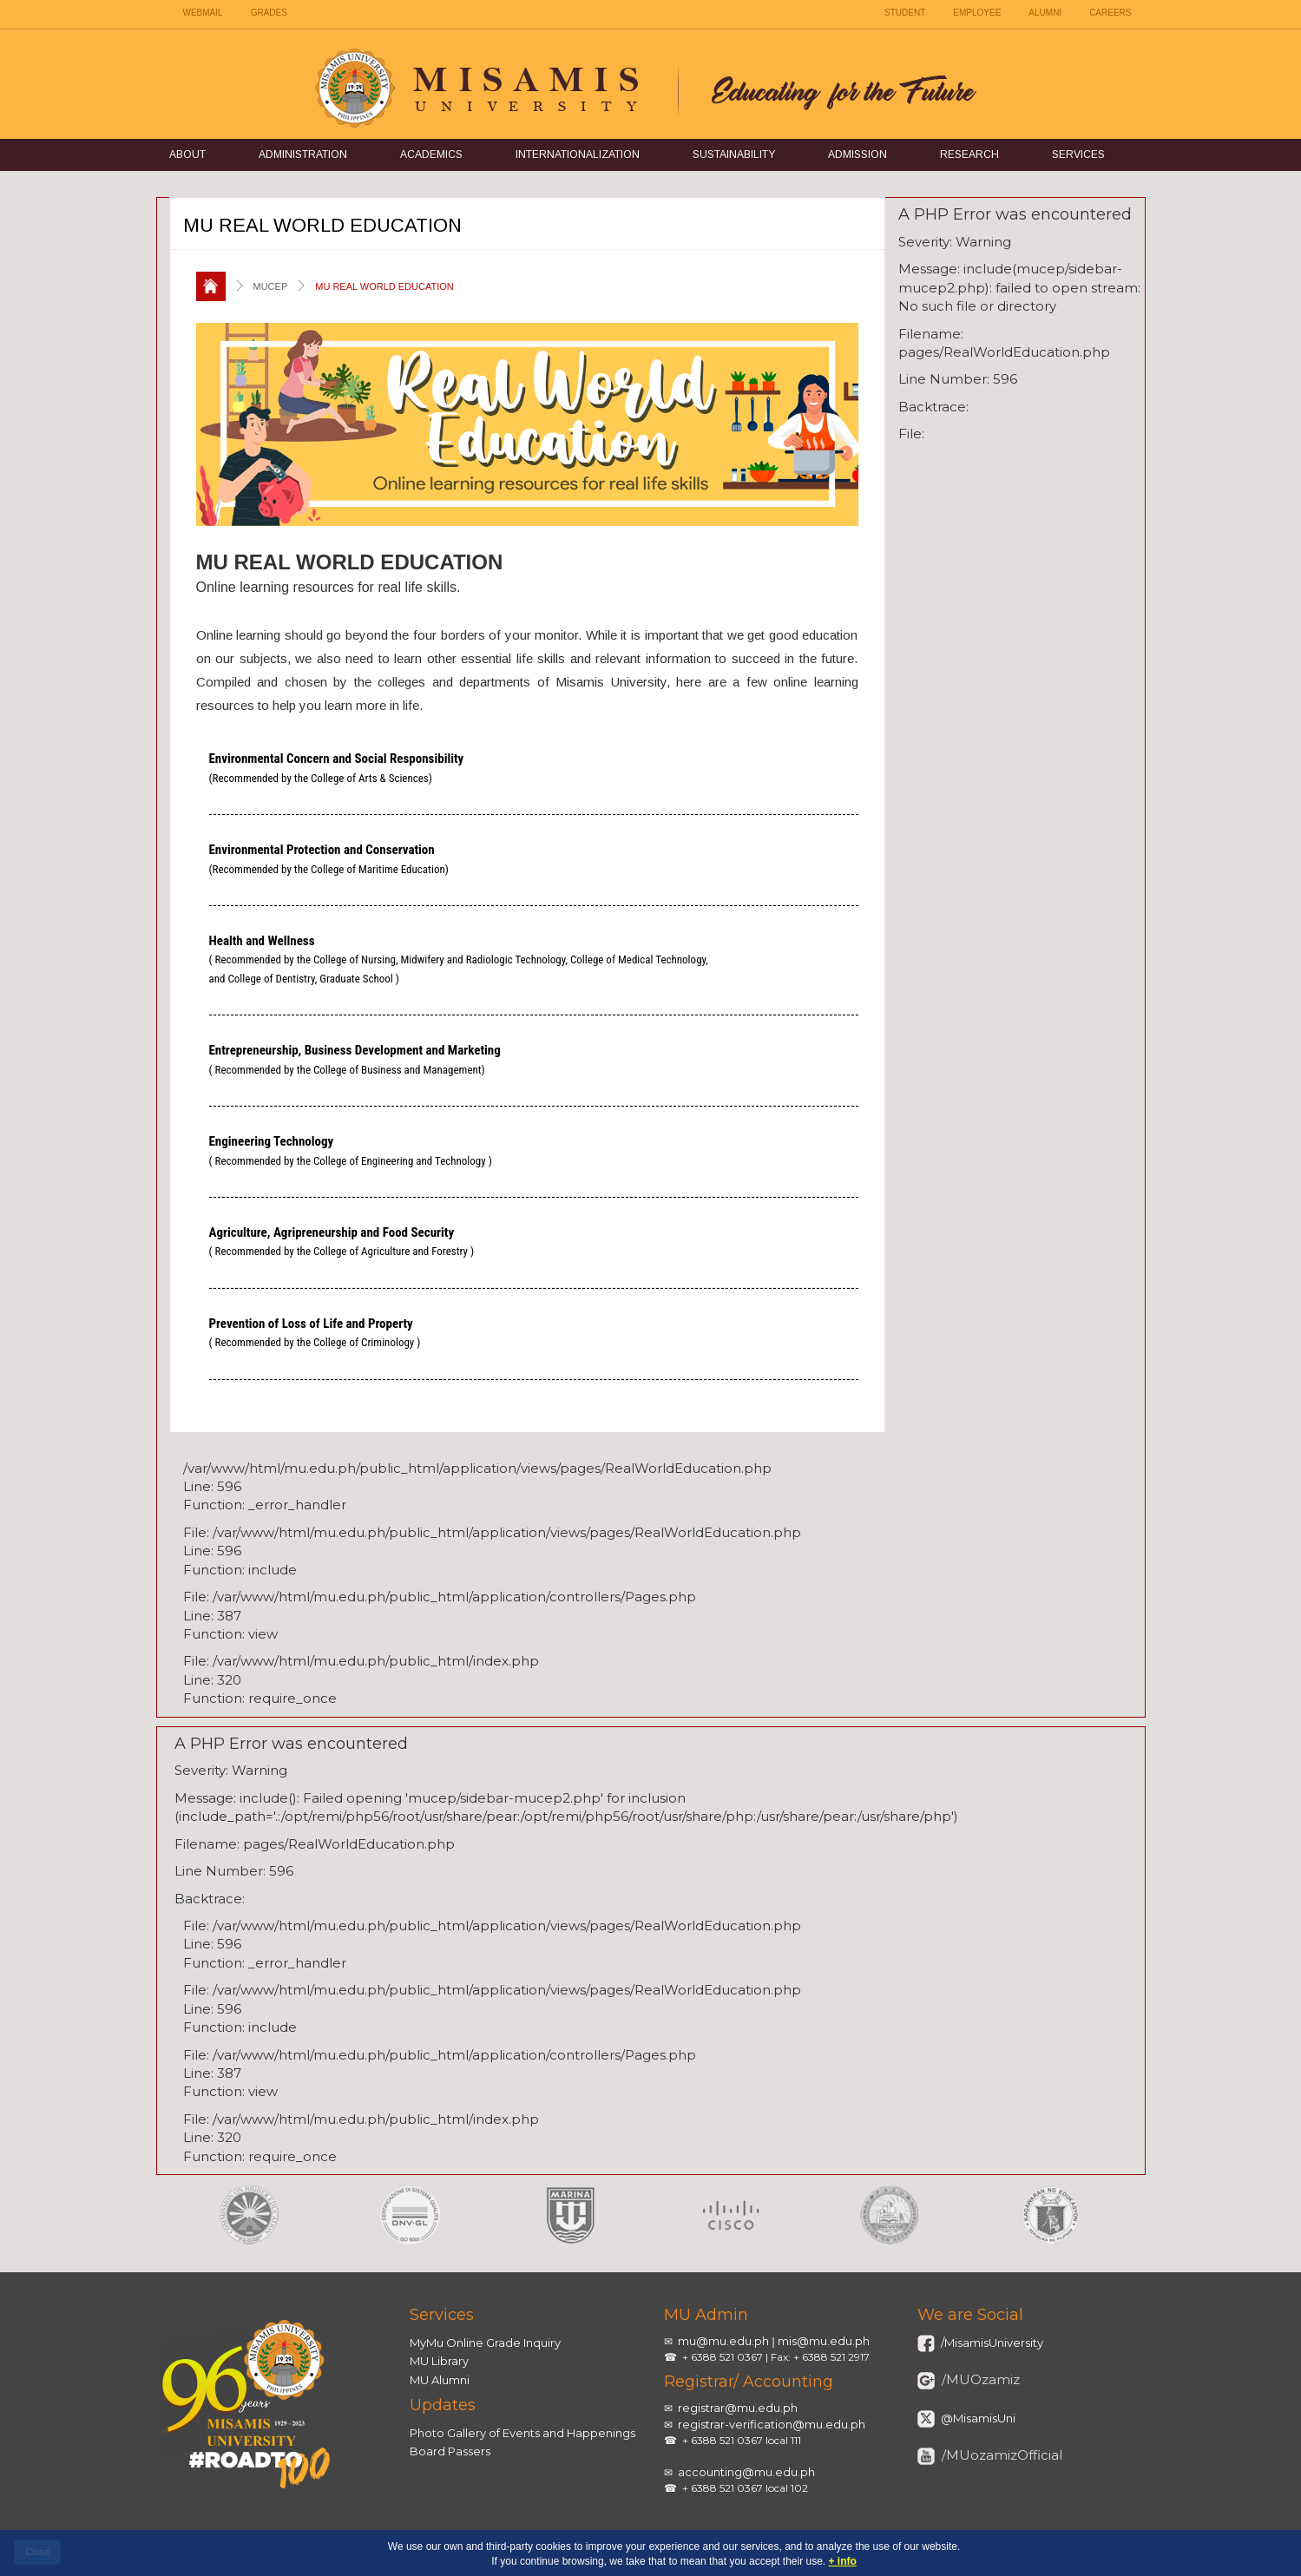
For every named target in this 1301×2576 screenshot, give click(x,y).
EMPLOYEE (977, 12)
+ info (843, 2561)
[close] (37, 2553)
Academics (431, 154)
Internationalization (578, 154)
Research (969, 154)
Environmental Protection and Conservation (329, 858)
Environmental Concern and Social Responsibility (336, 767)
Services (1078, 154)
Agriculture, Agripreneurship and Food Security (342, 1241)
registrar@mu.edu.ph (738, 2408)
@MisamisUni (976, 2418)
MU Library (439, 2361)
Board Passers (450, 2451)
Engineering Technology (350, 1150)
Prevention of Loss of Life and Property (315, 1332)
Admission (857, 154)
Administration (303, 154)
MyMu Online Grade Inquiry (485, 2342)
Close (37, 2551)
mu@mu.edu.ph (723, 2341)
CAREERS (1110, 12)
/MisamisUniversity (990, 2342)
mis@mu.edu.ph (824, 2341)
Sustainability (734, 154)
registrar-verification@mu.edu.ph (771, 2424)
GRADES (269, 12)
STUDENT (904, 12)
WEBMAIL (203, 12)
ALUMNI (1044, 12)
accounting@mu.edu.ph (746, 2472)
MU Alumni (440, 2380)
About (187, 154)
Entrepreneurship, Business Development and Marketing (355, 1058)
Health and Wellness (458, 959)
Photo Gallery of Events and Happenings (522, 2433)
